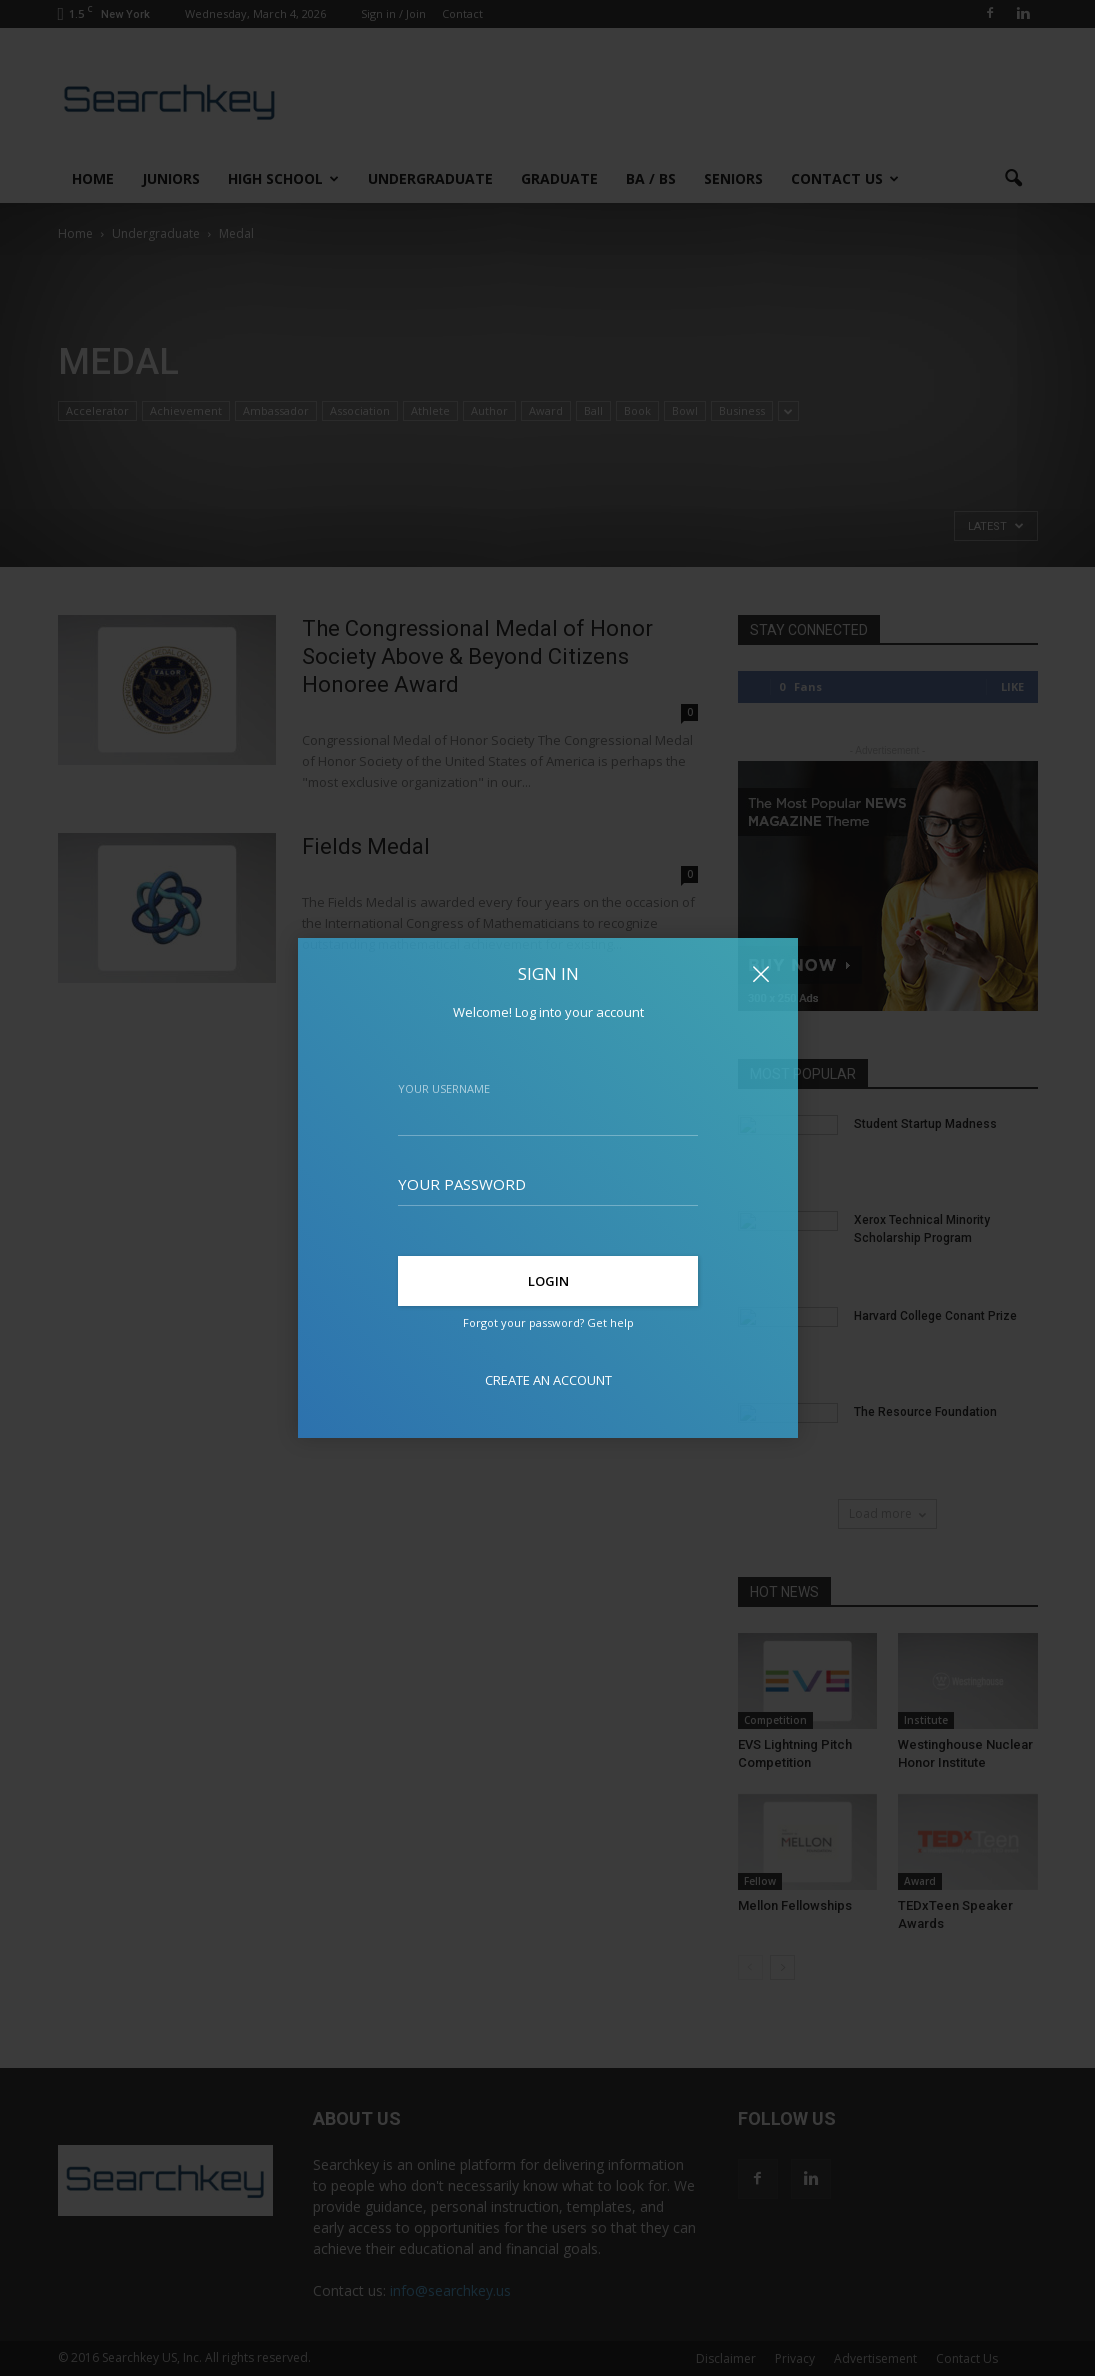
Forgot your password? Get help (547, 1322)
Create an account (547, 1380)
